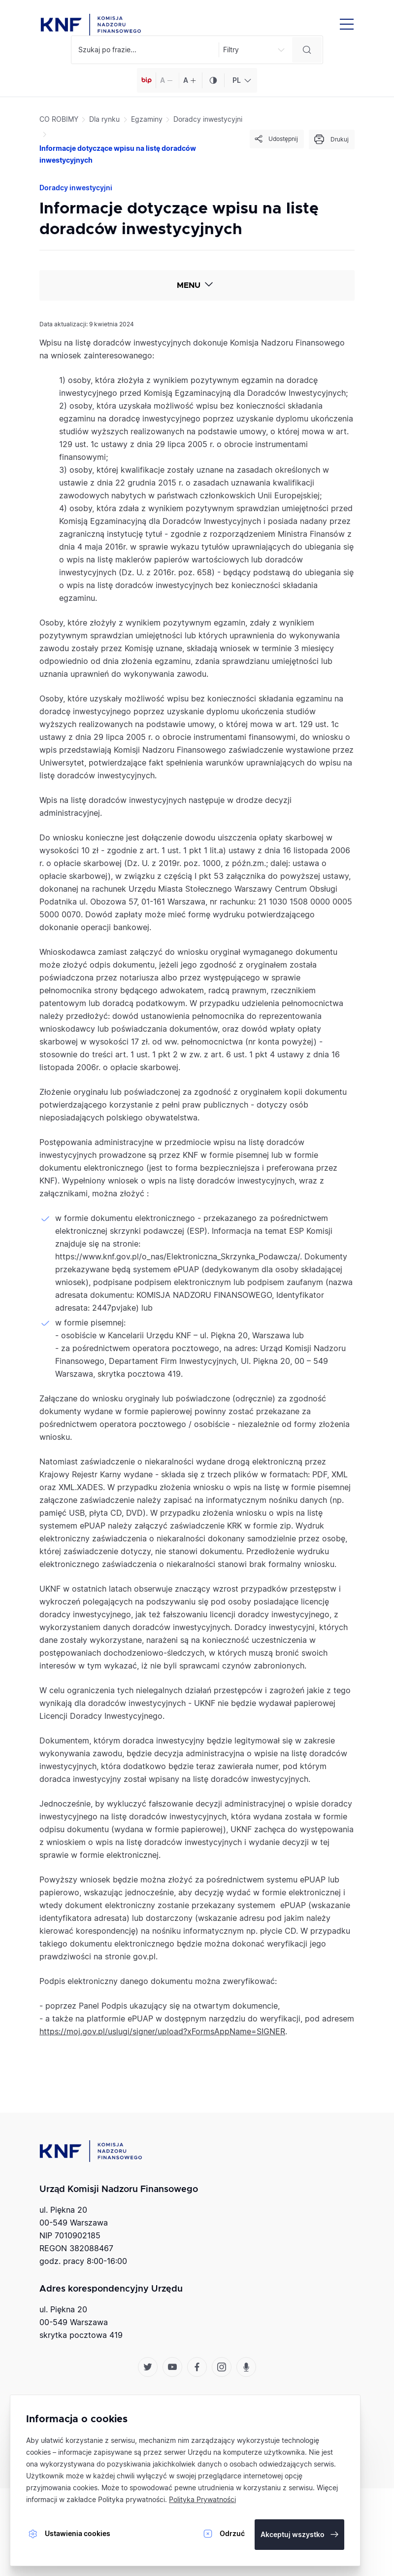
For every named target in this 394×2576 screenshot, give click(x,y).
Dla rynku (104, 119)
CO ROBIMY (58, 119)
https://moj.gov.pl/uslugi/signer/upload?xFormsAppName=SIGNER (162, 2031)
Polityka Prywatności (202, 2499)
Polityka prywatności (131, 2499)
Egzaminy (147, 119)
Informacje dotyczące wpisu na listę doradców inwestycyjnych (117, 154)
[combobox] (241, 80)
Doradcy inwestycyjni (207, 119)
